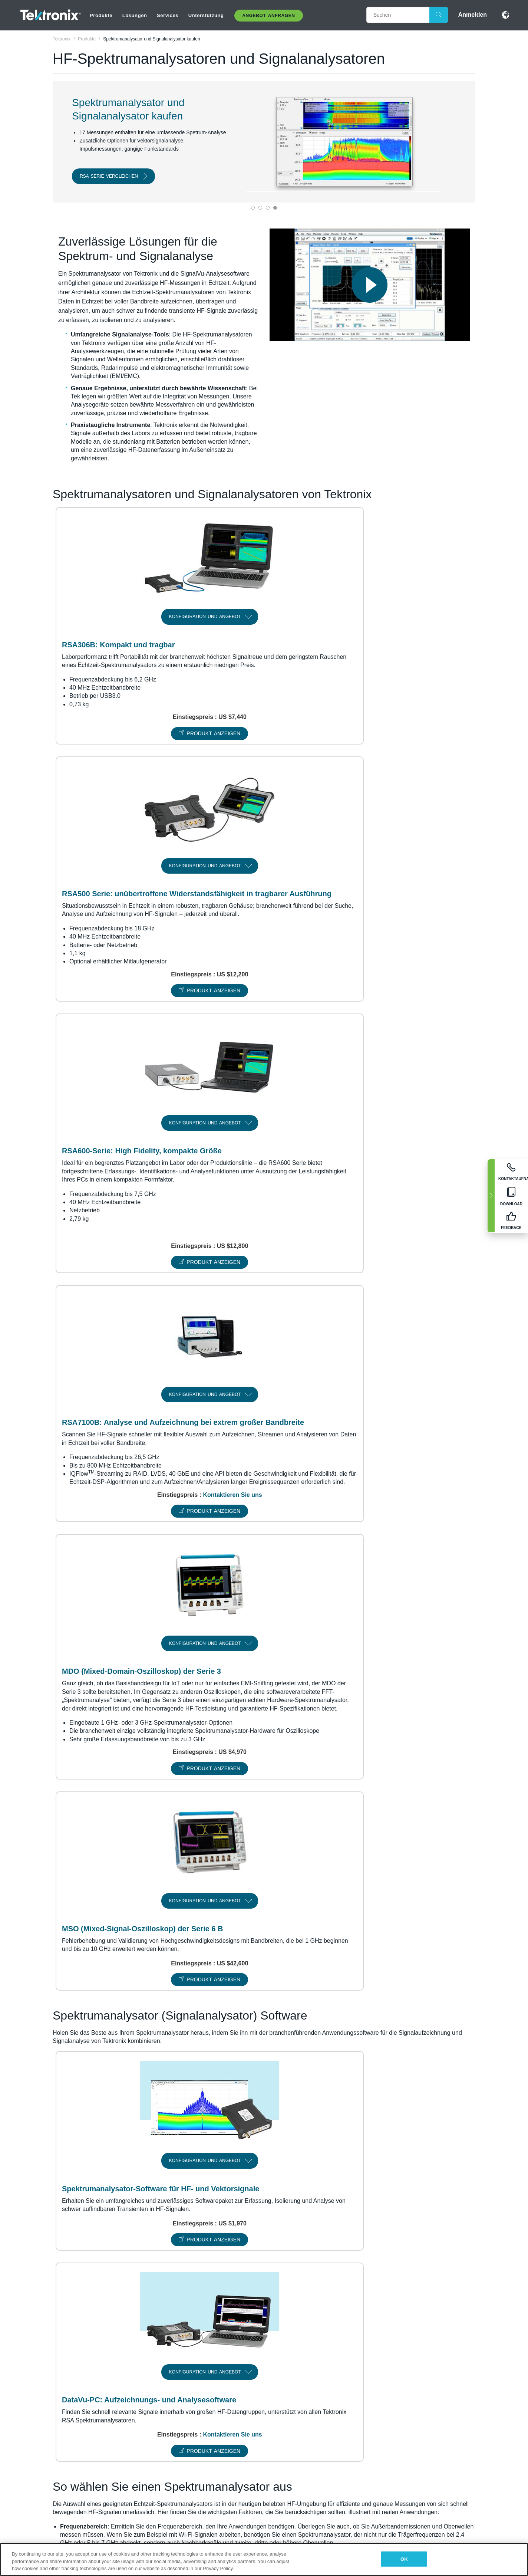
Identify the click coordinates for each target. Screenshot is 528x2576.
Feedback (417, 2418)
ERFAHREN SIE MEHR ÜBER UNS (121, 2370)
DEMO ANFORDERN (82, 1835)
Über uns (216, 2304)
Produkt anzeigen (126, 791)
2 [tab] (260, 208)
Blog (270, 2360)
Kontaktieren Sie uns (145, 1126)
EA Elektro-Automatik (219, 2342)
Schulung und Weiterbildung (282, 2340)
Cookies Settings (460, 2418)
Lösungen (134, 15)
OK (404, 2559)
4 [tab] (275, 208)
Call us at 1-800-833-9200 (364, 2418)
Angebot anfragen (268, 15)
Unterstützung (206, 15)
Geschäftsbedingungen (259, 2418)
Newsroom (218, 2321)
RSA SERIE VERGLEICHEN (109, 176)
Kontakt (274, 2313)
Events (213, 2330)
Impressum (310, 2418)
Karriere (215, 2313)
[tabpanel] (246, 142)
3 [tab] (268, 208)
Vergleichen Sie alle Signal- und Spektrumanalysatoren (125, 1804)
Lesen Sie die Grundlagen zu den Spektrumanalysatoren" (128, 1819)
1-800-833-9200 (284, 2304)
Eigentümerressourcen (294, 2352)
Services (167, 15)
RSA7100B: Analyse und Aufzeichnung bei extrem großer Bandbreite (119, 961)
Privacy (148, 2418)
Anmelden (472, 15)
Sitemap (119, 2418)
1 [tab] (253, 208)
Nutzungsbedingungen (194, 2418)
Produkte (101, 15)
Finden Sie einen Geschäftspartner (362, 2307)
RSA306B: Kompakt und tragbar (118, 645)
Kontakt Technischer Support (291, 2325)
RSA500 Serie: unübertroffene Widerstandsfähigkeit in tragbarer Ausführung (260, 655)
